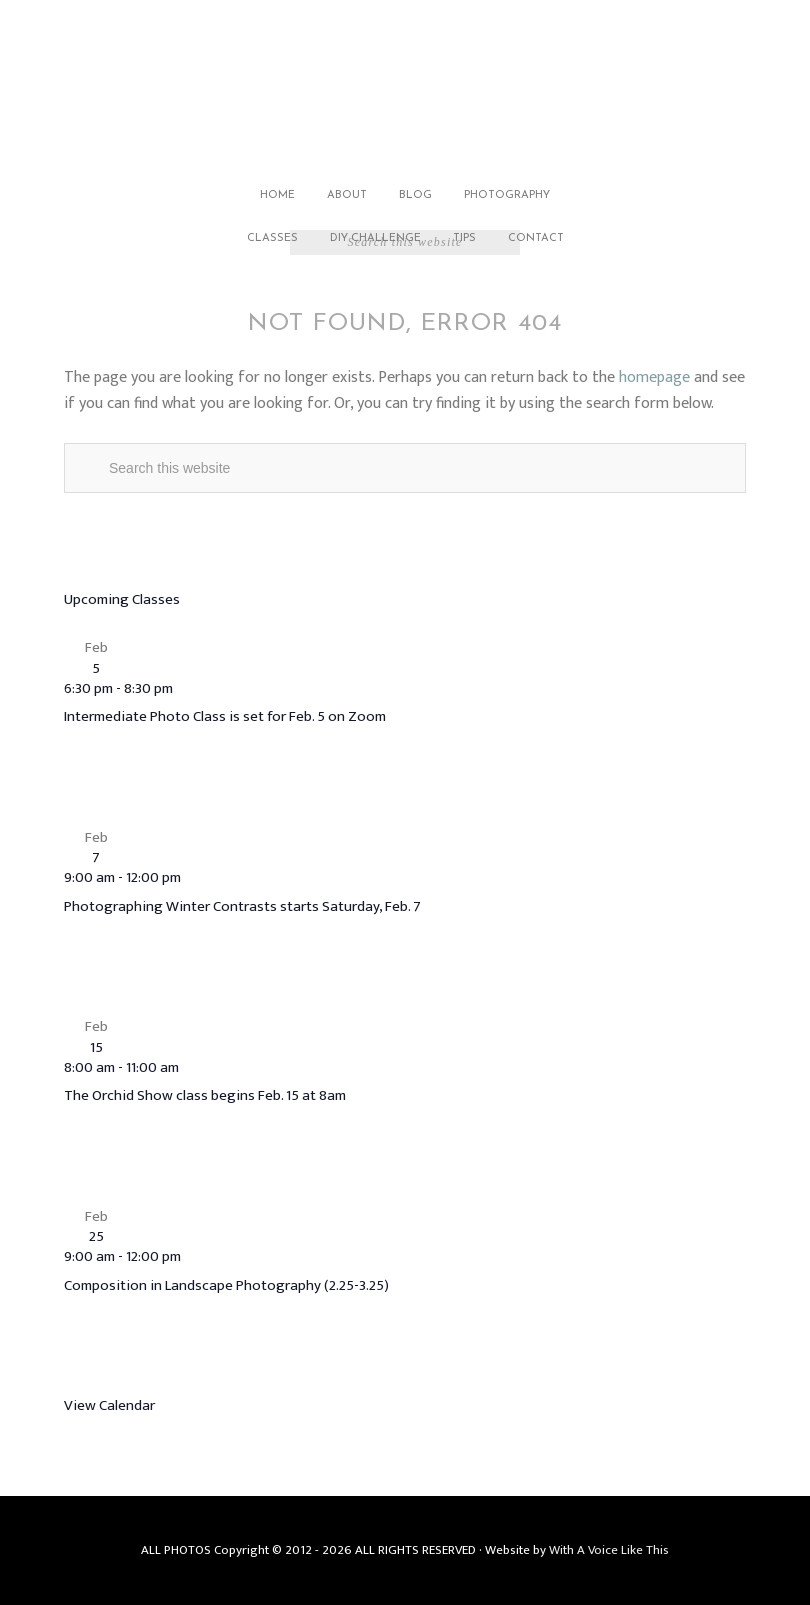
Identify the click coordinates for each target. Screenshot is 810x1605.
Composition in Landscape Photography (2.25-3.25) (226, 1285)
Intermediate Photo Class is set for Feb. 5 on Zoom (225, 716)
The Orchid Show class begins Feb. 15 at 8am (205, 1095)
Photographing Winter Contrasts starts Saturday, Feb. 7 (242, 906)
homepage (654, 377)
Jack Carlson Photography (405, 87)
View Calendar (109, 1405)
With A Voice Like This (609, 1550)
